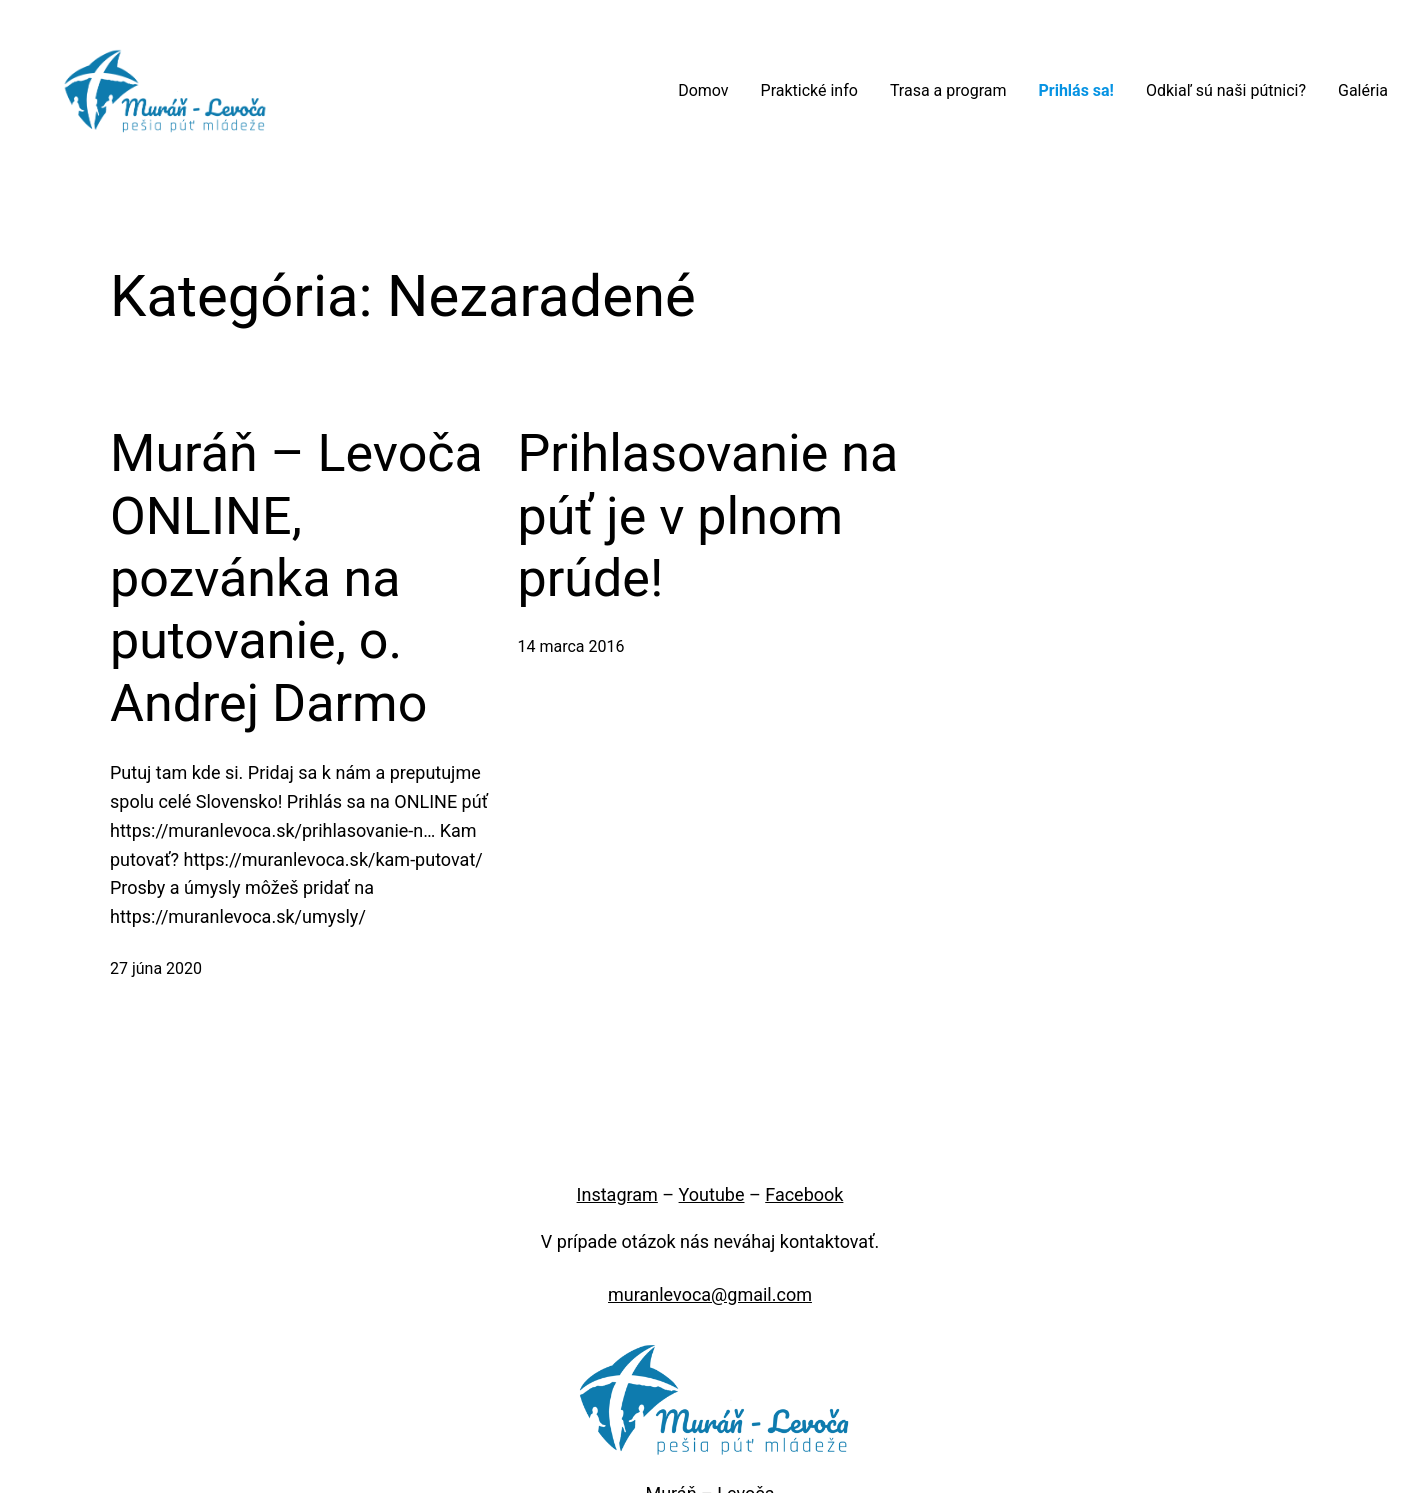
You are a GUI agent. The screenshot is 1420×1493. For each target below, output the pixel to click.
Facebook (804, 1194)
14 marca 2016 (571, 646)
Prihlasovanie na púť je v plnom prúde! (708, 516)
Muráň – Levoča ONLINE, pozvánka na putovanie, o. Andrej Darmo (296, 578)
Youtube (712, 1194)
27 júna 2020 (156, 968)
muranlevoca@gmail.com (710, 1294)
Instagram (617, 1194)
